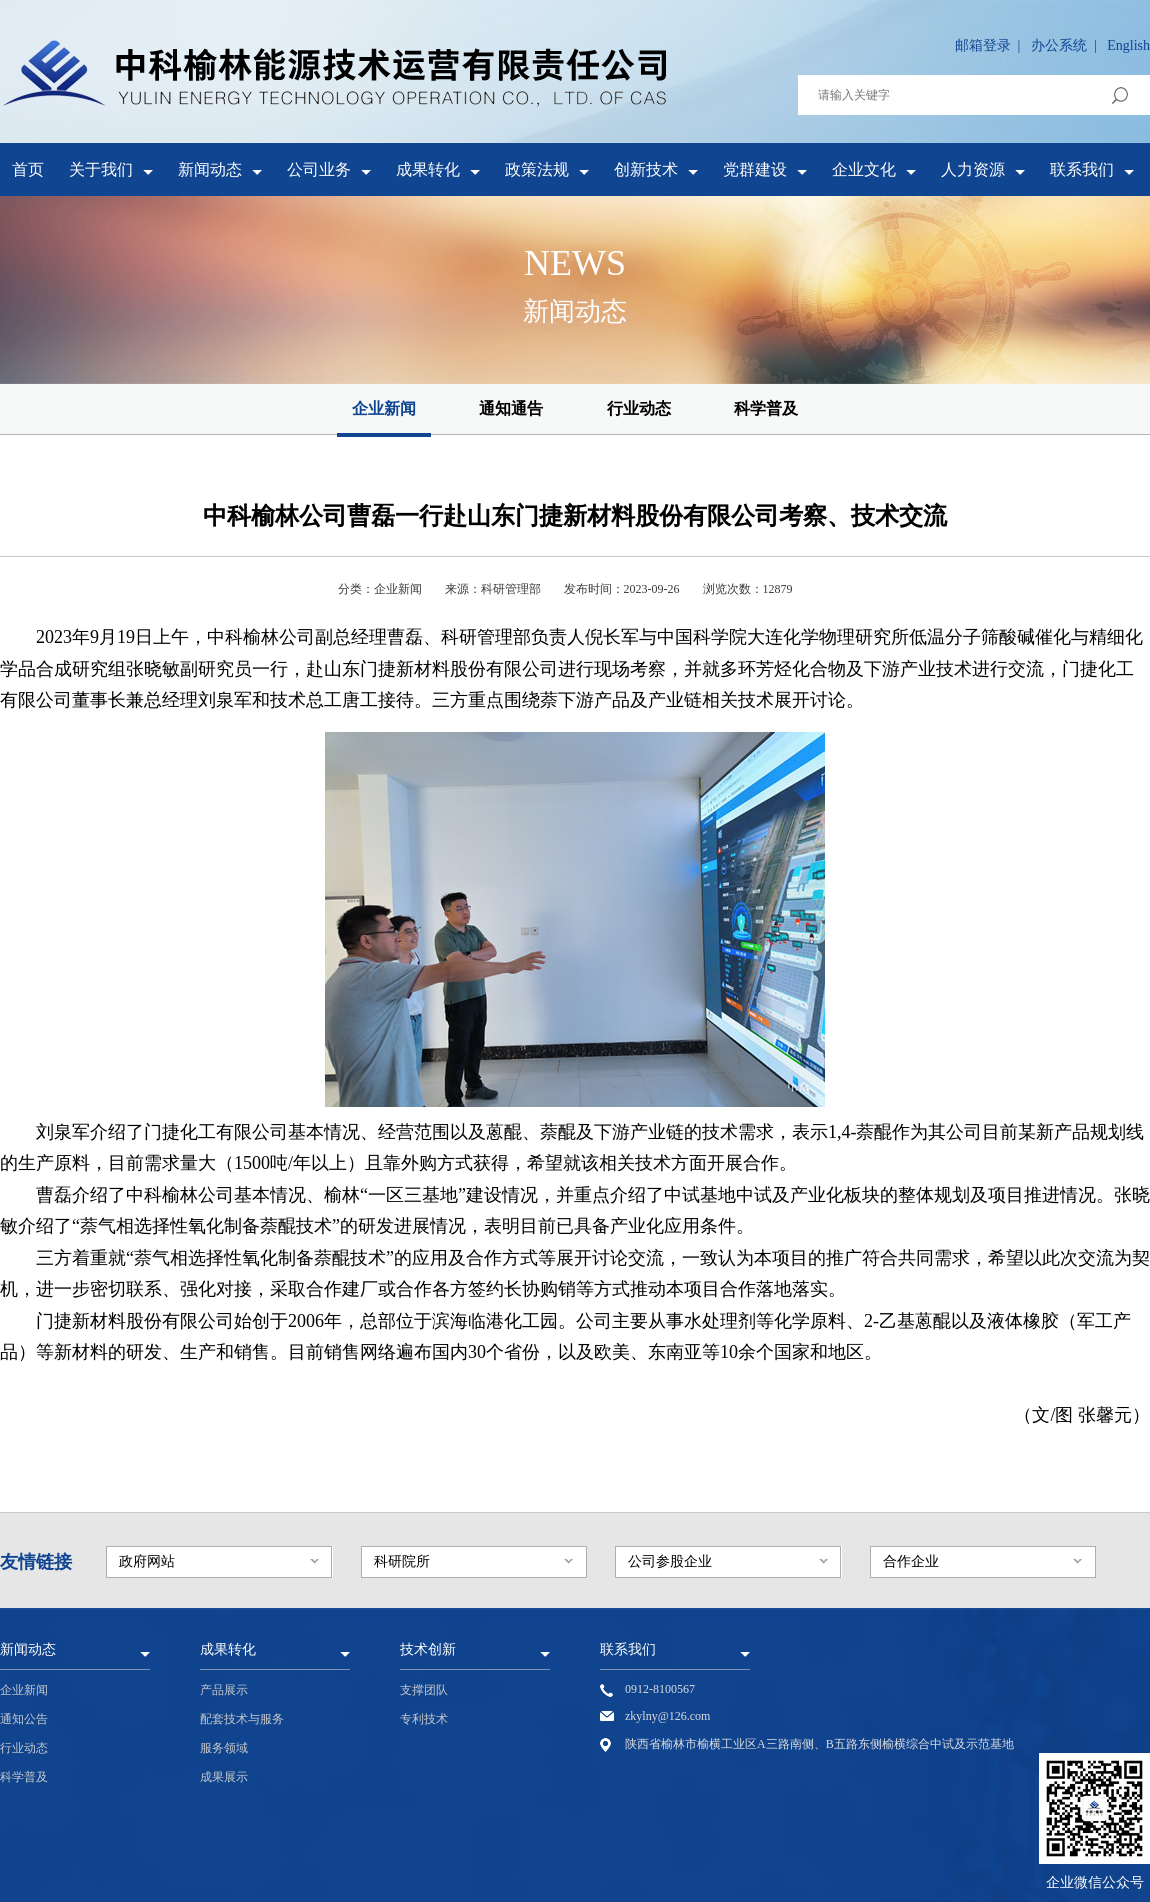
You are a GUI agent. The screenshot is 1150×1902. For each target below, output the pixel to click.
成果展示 (224, 1777)
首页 (28, 169)
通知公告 (24, 1719)
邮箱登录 (983, 45)
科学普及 (766, 408)
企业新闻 (384, 408)
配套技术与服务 (242, 1719)
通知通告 (511, 408)
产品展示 (224, 1690)
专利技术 (424, 1719)
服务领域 (224, 1748)
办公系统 (1059, 45)
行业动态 (639, 408)
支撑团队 (424, 1690)
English (1128, 45)
